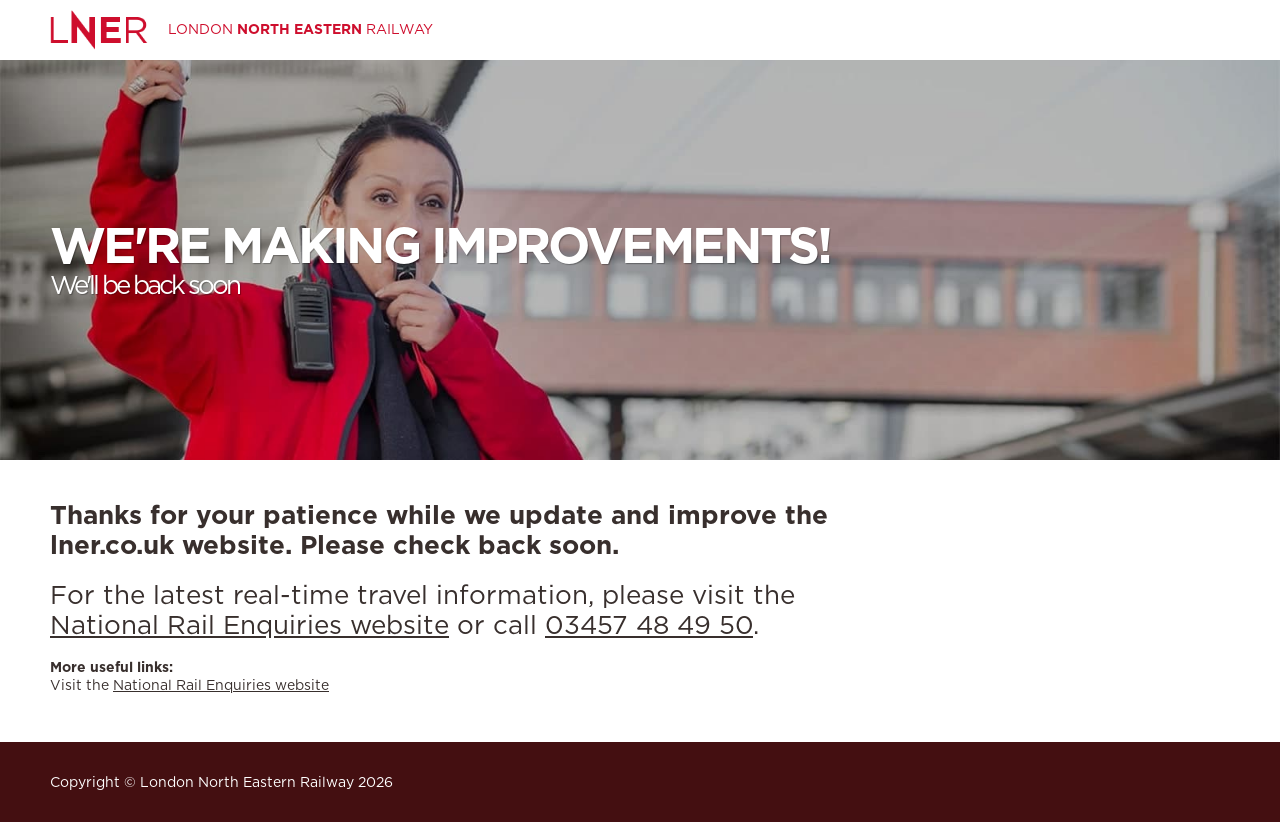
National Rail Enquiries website (249, 624)
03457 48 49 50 (649, 624)
